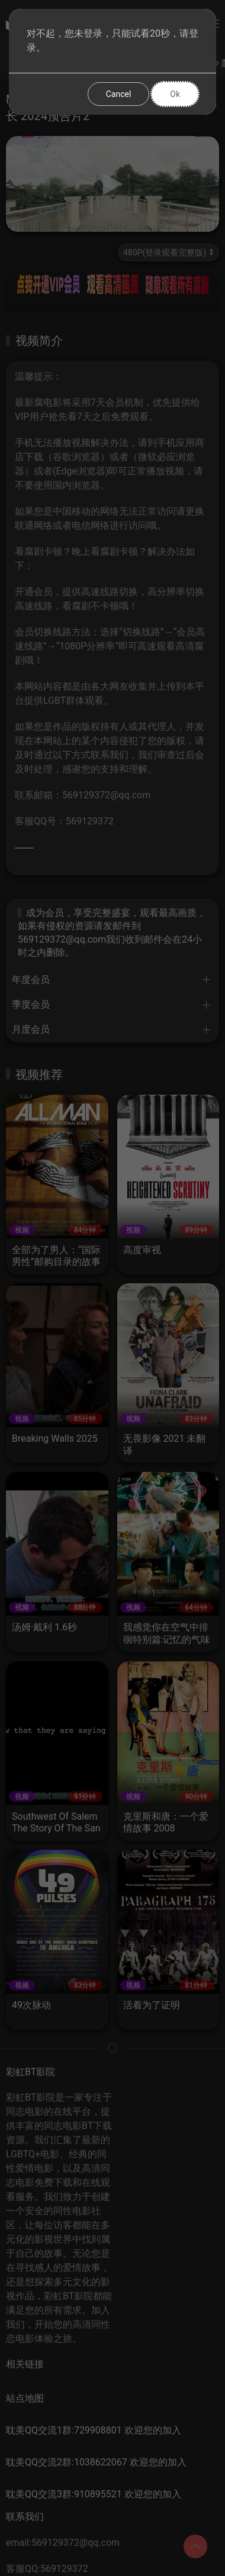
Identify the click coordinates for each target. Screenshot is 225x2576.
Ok (175, 94)
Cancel (118, 94)
